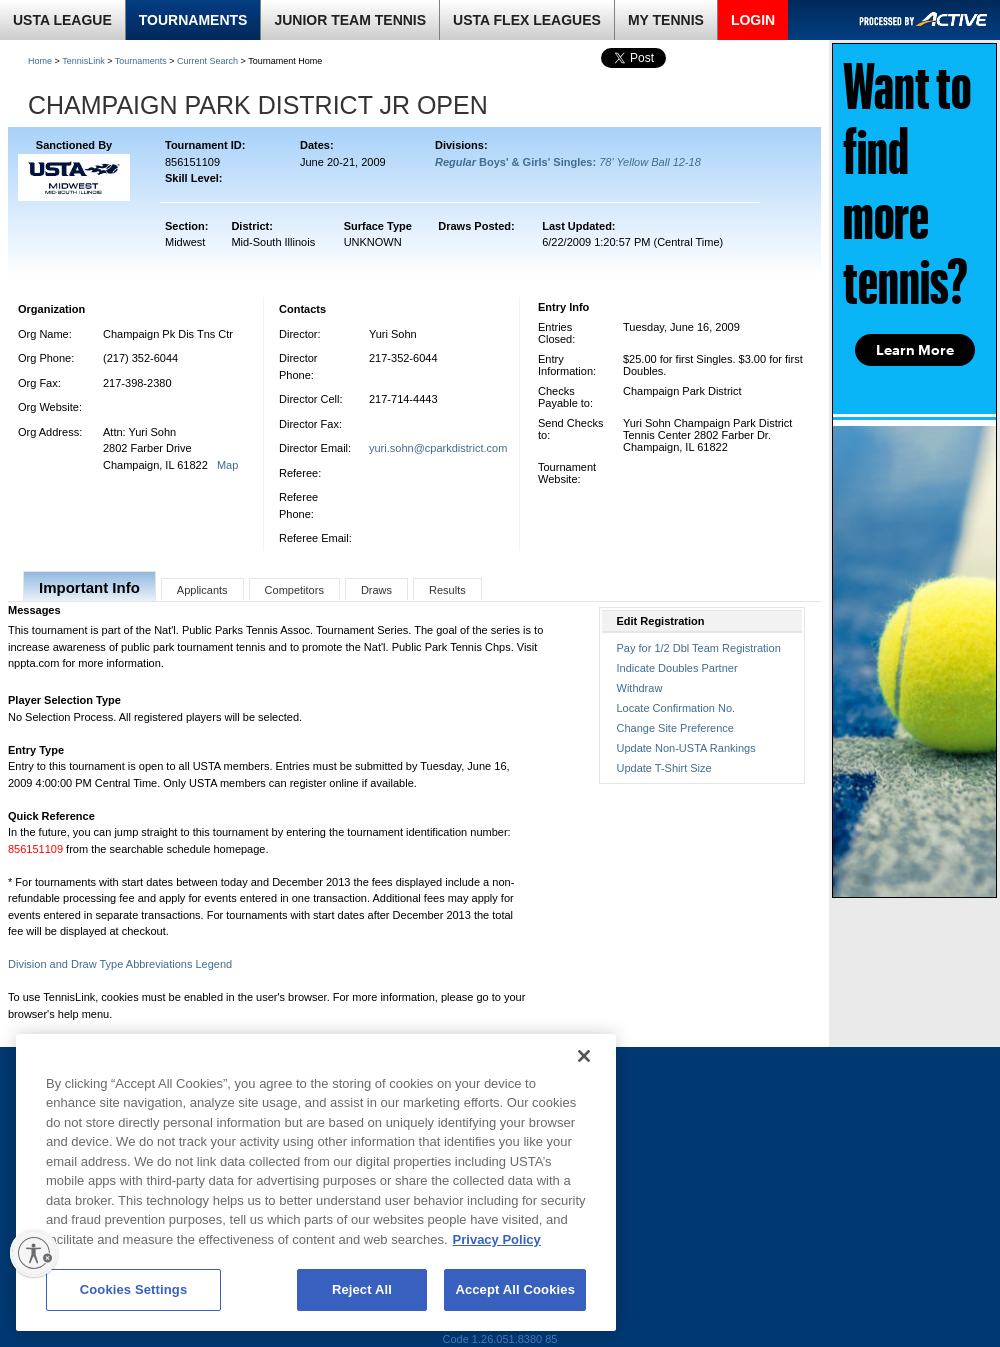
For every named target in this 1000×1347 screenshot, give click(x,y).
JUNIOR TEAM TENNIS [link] (350, 20)
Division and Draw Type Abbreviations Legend (120, 964)
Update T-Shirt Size (664, 768)
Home (40, 61)
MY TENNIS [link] (666, 20)
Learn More (915, 350)
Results (447, 590)
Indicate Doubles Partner (677, 668)
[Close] (584, 1056)
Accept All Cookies (515, 1289)
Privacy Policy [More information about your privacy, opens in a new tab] (497, 1239)
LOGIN (753, 20)
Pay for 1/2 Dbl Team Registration (699, 648)
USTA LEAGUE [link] (62, 20)
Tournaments (141, 61)
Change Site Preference (675, 728)
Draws (376, 590)
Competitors (294, 590)
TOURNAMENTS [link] (193, 20)
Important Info (89, 587)
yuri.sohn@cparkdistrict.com (438, 448)
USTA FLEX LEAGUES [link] (527, 20)
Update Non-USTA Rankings (686, 748)
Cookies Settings (134, 1289)
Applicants (202, 590)
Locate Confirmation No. (676, 708)
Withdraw (640, 688)
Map (227, 465)
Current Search (207, 61)
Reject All (362, 1289)
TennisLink (83, 61)
